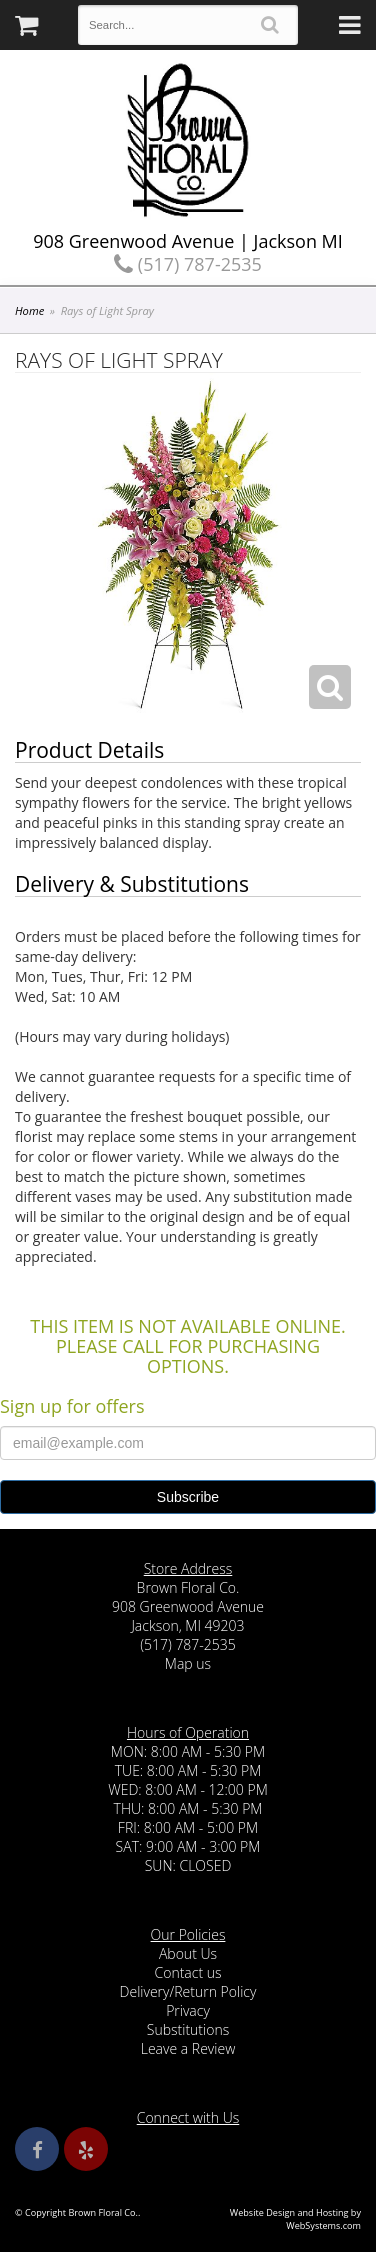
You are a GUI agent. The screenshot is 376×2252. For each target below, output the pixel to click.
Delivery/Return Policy (188, 1991)
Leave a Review (188, 2048)
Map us (188, 1663)
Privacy (188, 2010)
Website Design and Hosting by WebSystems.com (295, 2219)
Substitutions (188, 2029)
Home (29, 310)
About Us (188, 1953)
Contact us (187, 1972)
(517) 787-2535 (188, 264)
